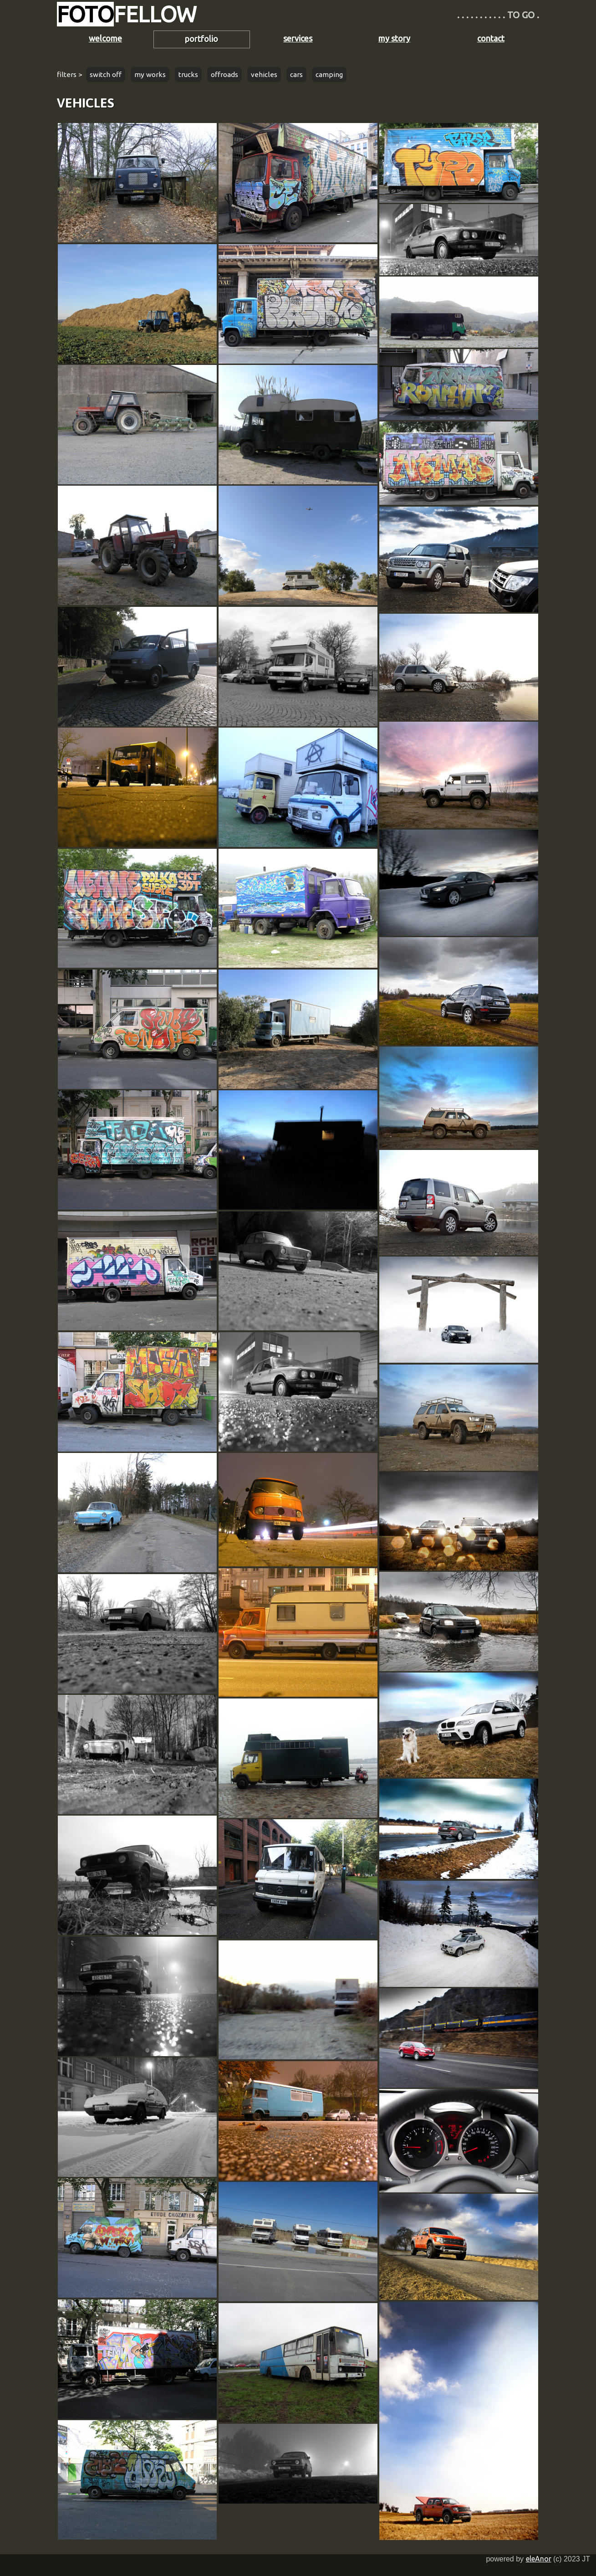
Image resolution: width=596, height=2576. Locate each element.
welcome (105, 38)
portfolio (201, 38)
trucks (188, 74)
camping (329, 74)
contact (490, 38)
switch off (106, 74)
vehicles (264, 74)
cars (296, 74)
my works (150, 74)
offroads (224, 74)
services (297, 38)
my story (394, 38)
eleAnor (538, 2559)
